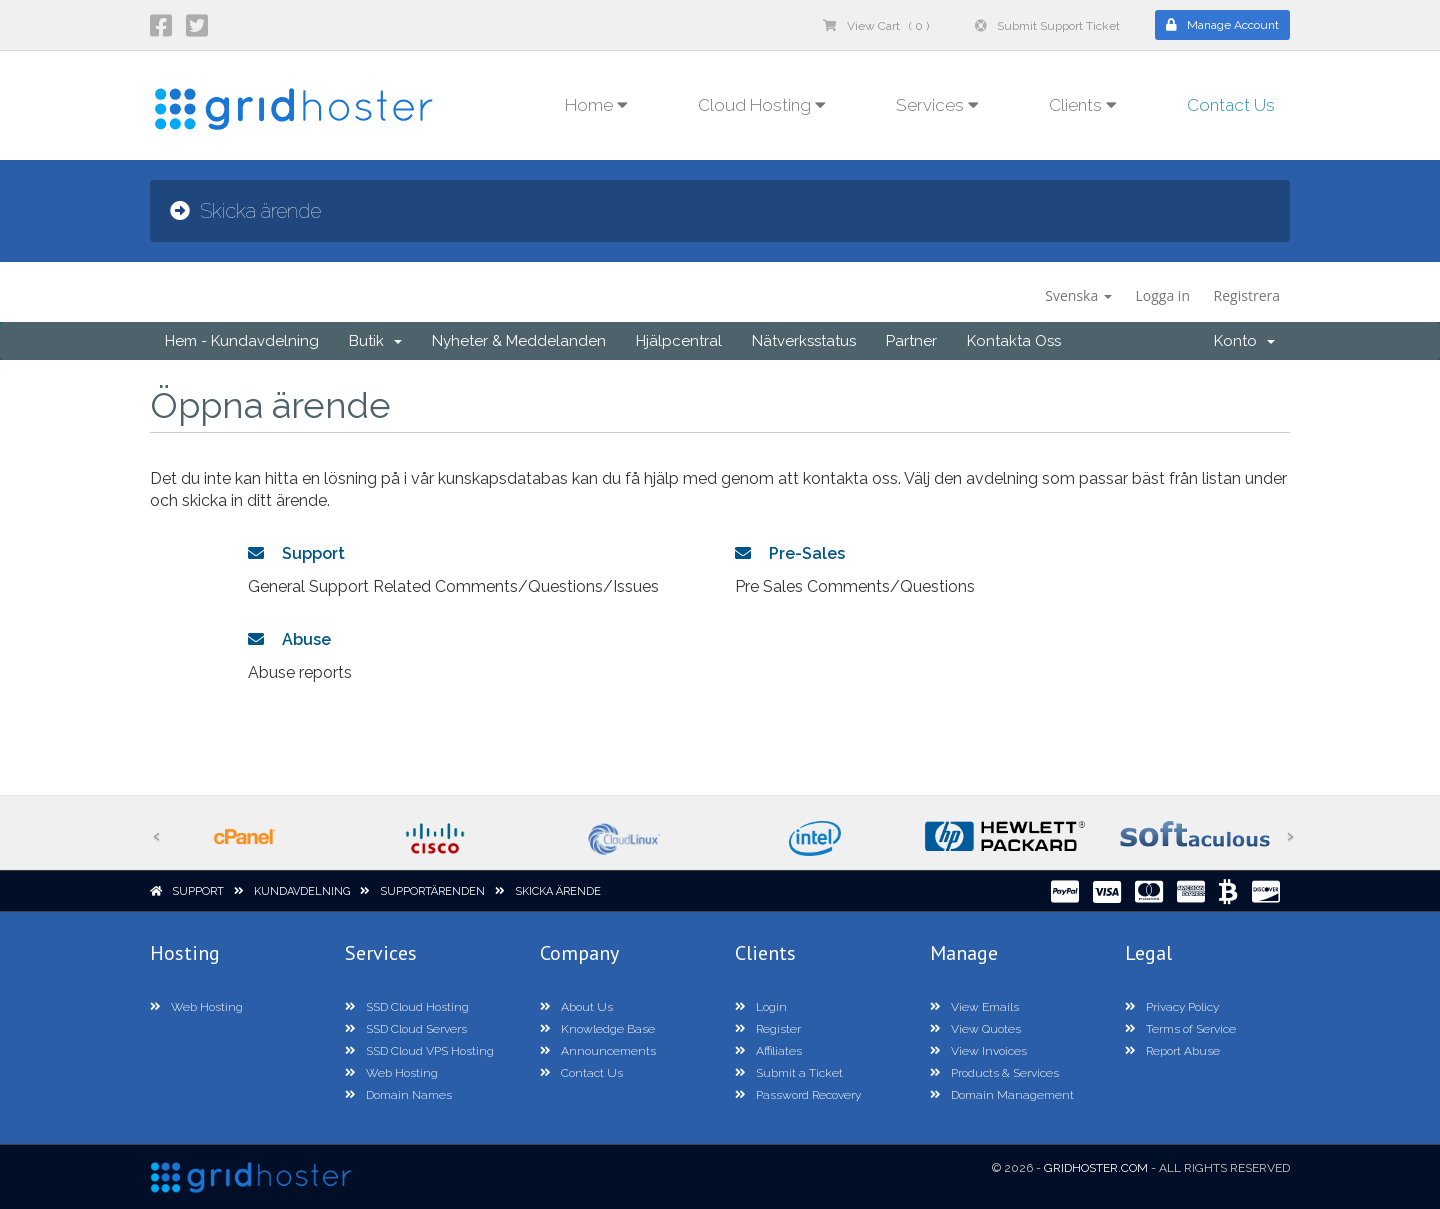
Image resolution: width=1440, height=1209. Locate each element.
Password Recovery (798, 1095)
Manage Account (1222, 25)
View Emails (974, 1007)
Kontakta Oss (1014, 341)
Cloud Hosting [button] (762, 105)
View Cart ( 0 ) (876, 26)
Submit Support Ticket (1047, 26)
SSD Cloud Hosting (407, 1007)
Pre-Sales (790, 553)
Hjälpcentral (679, 341)
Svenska (1078, 295)
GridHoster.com (1096, 1168)
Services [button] (937, 105)
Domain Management (1002, 1095)
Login (761, 1007)
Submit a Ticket (789, 1073)
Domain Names (398, 1095)
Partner (911, 341)
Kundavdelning (302, 891)
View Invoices (978, 1051)
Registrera (1247, 295)
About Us (576, 1007)
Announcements (598, 1051)
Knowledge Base (597, 1029)
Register (768, 1029)
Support (296, 553)
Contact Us (1231, 105)
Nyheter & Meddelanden (519, 341)
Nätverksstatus (804, 341)
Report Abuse (1172, 1051)
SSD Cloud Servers (406, 1029)
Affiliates (768, 1051)
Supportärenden (432, 891)
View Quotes (975, 1029)
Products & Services (994, 1073)
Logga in (1163, 295)
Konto (1244, 341)
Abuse (289, 639)
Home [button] (596, 105)
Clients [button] (1083, 105)
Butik (375, 341)
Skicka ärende (558, 891)
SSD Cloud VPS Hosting (419, 1051)
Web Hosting (196, 1007)
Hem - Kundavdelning (242, 341)
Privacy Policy (1172, 1007)
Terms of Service (1180, 1029)
